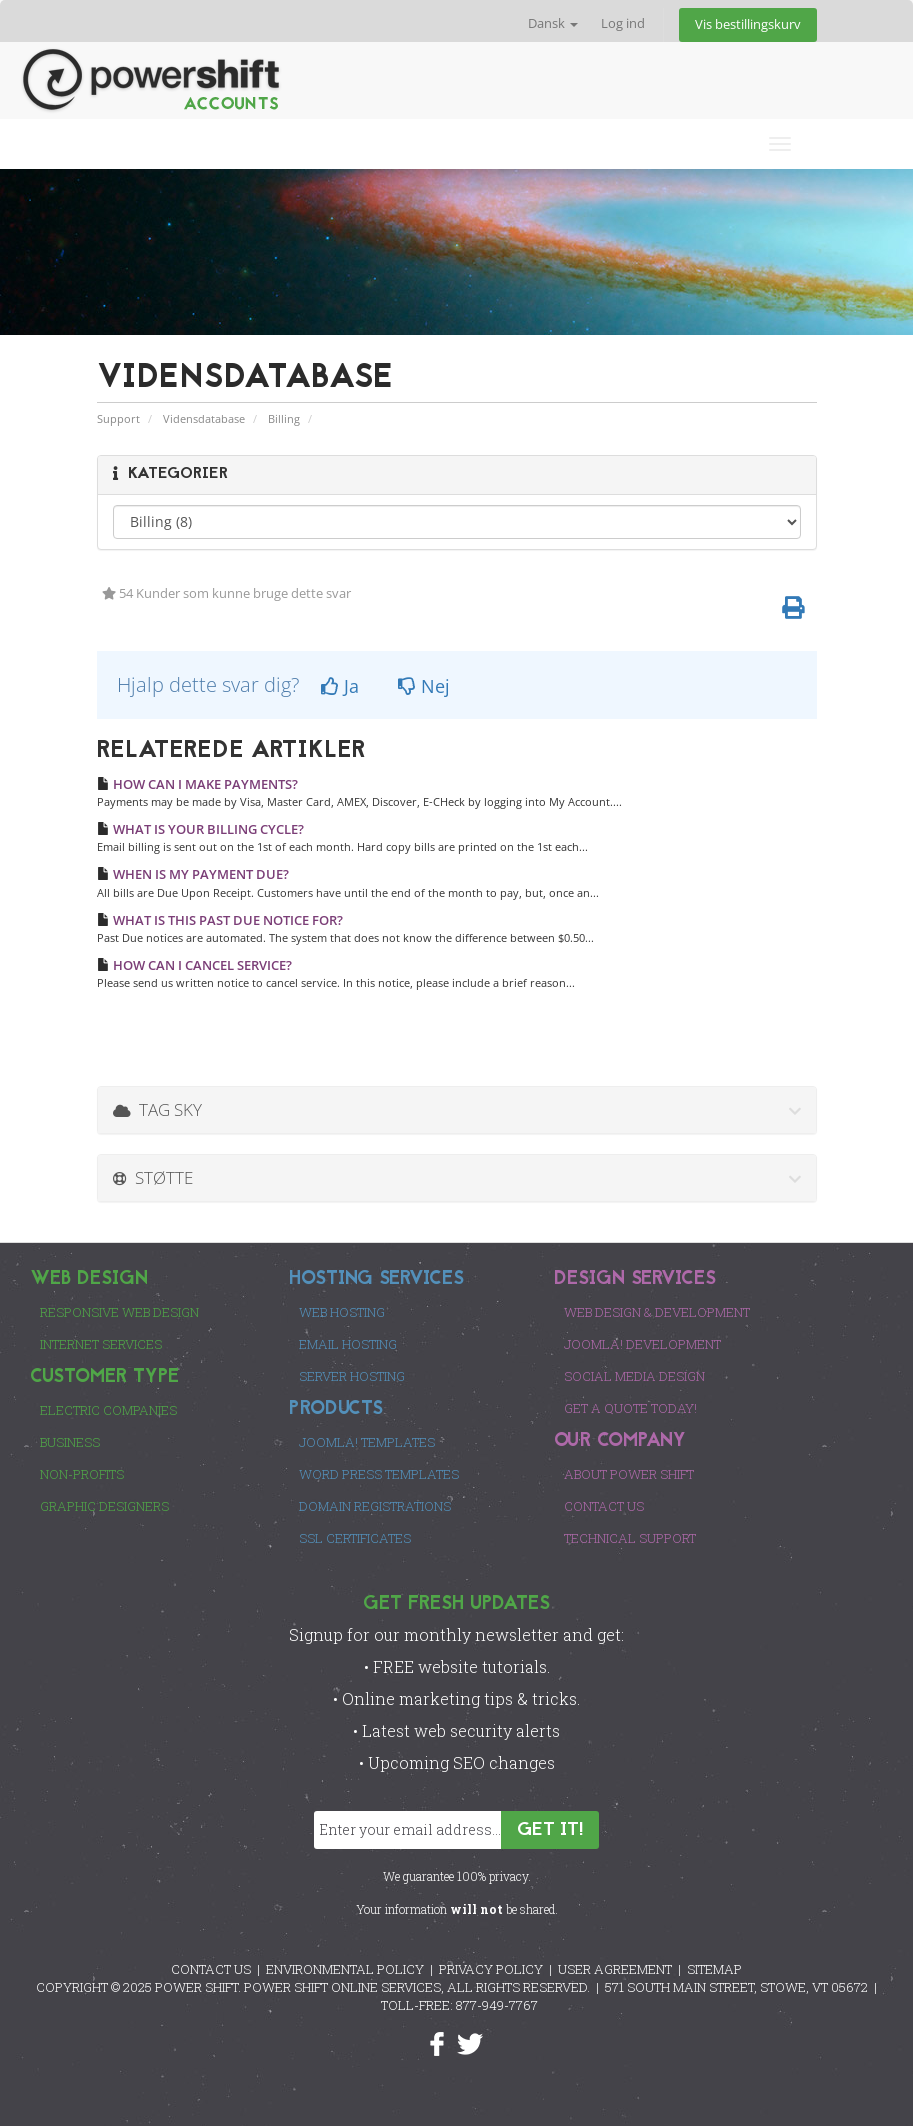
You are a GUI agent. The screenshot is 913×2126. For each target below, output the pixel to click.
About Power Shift (629, 1474)
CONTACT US (211, 1969)
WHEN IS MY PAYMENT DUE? (193, 874)
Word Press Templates (379, 1474)
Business (70, 1442)
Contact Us (604, 1506)
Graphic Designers (104, 1506)
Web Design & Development (657, 1312)
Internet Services (101, 1344)
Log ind (623, 23)
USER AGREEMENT (615, 1969)
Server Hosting (352, 1376)
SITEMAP (714, 1969)
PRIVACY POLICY (491, 1969)
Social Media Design (634, 1376)
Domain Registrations (375, 1506)
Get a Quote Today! (630, 1408)
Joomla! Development (642, 1344)
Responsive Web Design (119, 1312)
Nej (424, 686)
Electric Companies (108, 1410)
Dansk (553, 23)
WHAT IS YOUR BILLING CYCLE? (200, 829)
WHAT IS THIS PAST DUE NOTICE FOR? (220, 920)
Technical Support (630, 1538)
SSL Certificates (355, 1538)
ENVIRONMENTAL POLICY (345, 1969)
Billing (284, 418)
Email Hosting (348, 1344)
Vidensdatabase (204, 418)
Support (118, 418)
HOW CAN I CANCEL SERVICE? (194, 965)
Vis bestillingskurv (748, 24)
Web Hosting (342, 1312)
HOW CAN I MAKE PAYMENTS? (197, 784)
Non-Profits (82, 1474)
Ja (340, 686)
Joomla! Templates (367, 1442)
